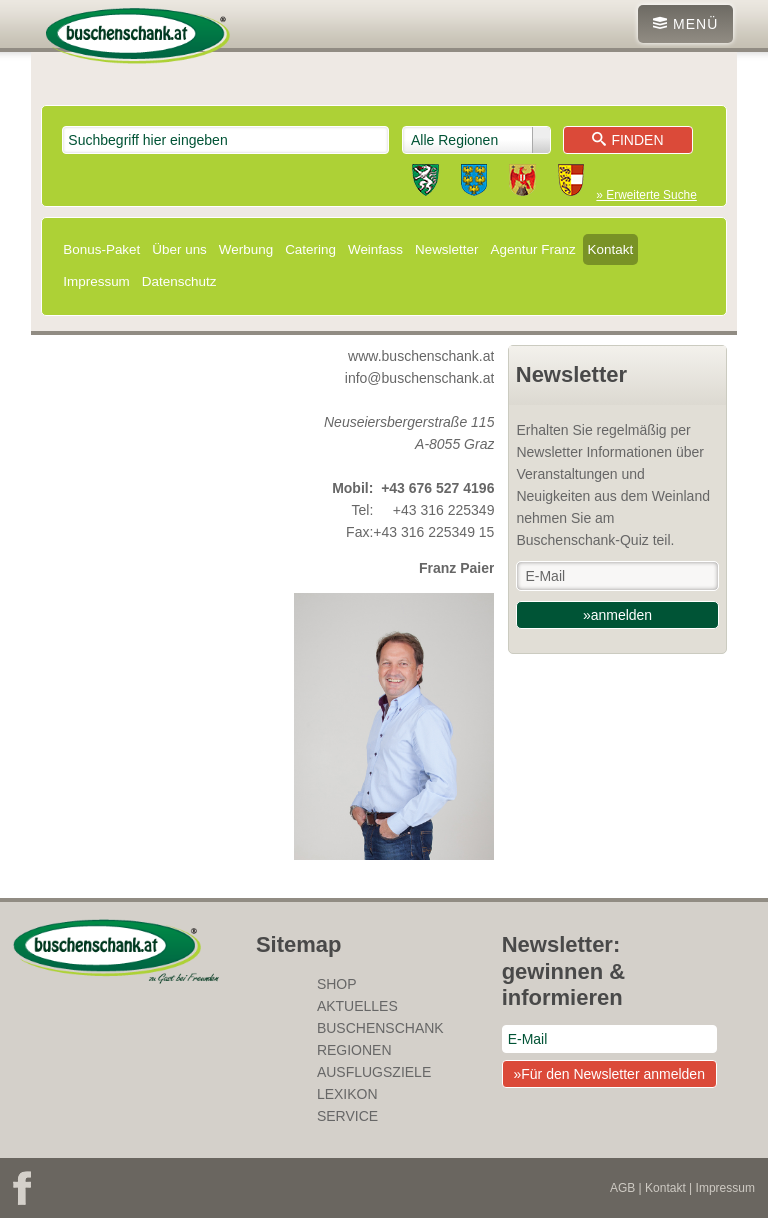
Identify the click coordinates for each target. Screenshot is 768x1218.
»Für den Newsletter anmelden (608, 1074)
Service (347, 1116)
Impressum (96, 281)
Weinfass (375, 249)
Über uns (179, 249)
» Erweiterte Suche (646, 195)
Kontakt (611, 249)
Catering (310, 249)
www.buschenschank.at (421, 356)
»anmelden (617, 615)
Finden (627, 140)
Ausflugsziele (374, 1072)
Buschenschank (380, 1028)
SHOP (337, 984)
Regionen (354, 1050)
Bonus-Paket (101, 249)
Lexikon (347, 1094)
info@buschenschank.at (420, 378)
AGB (622, 1188)
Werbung (246, 249)
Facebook (22, 1188)
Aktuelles (357, 1006)
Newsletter (446, 249)
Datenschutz (179, 281)
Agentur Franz (532, 249)
